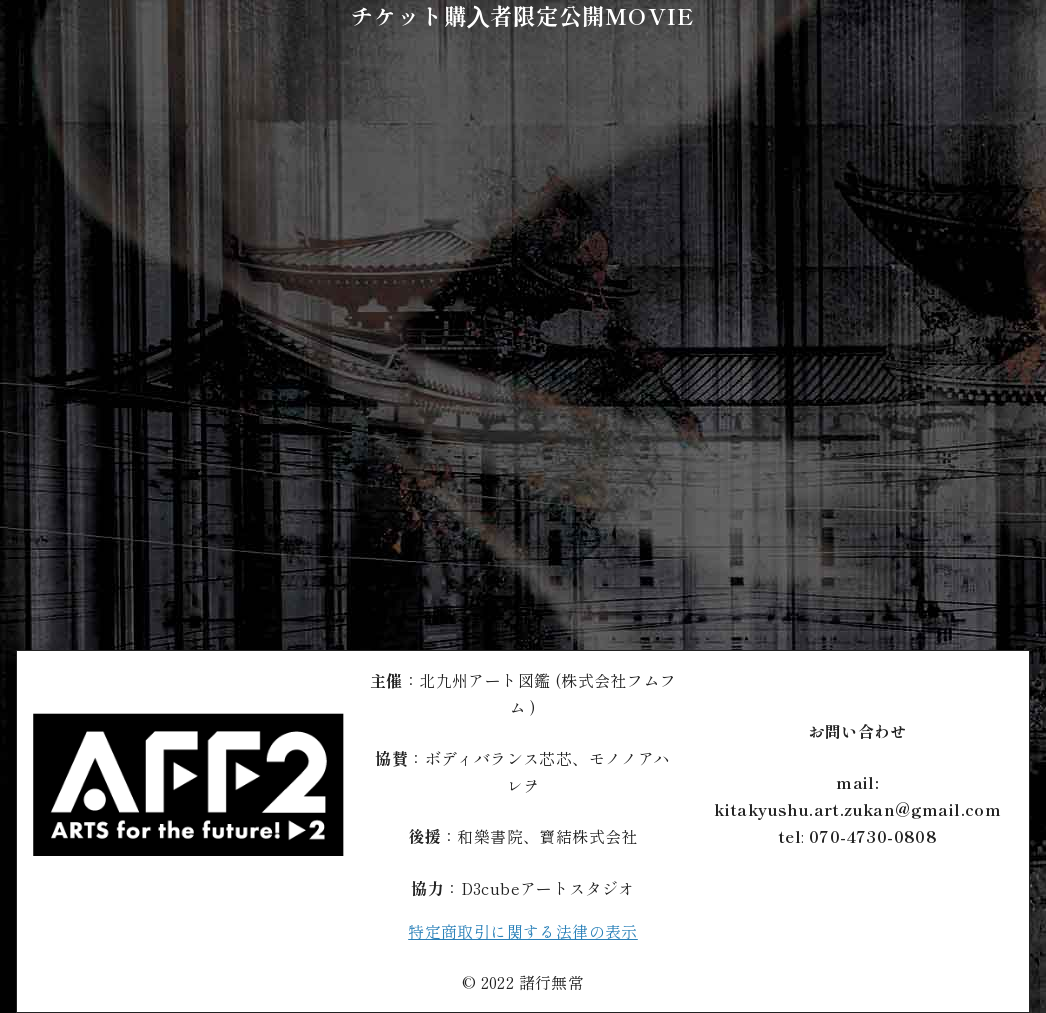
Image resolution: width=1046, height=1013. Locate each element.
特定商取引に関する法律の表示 (523, 931)
